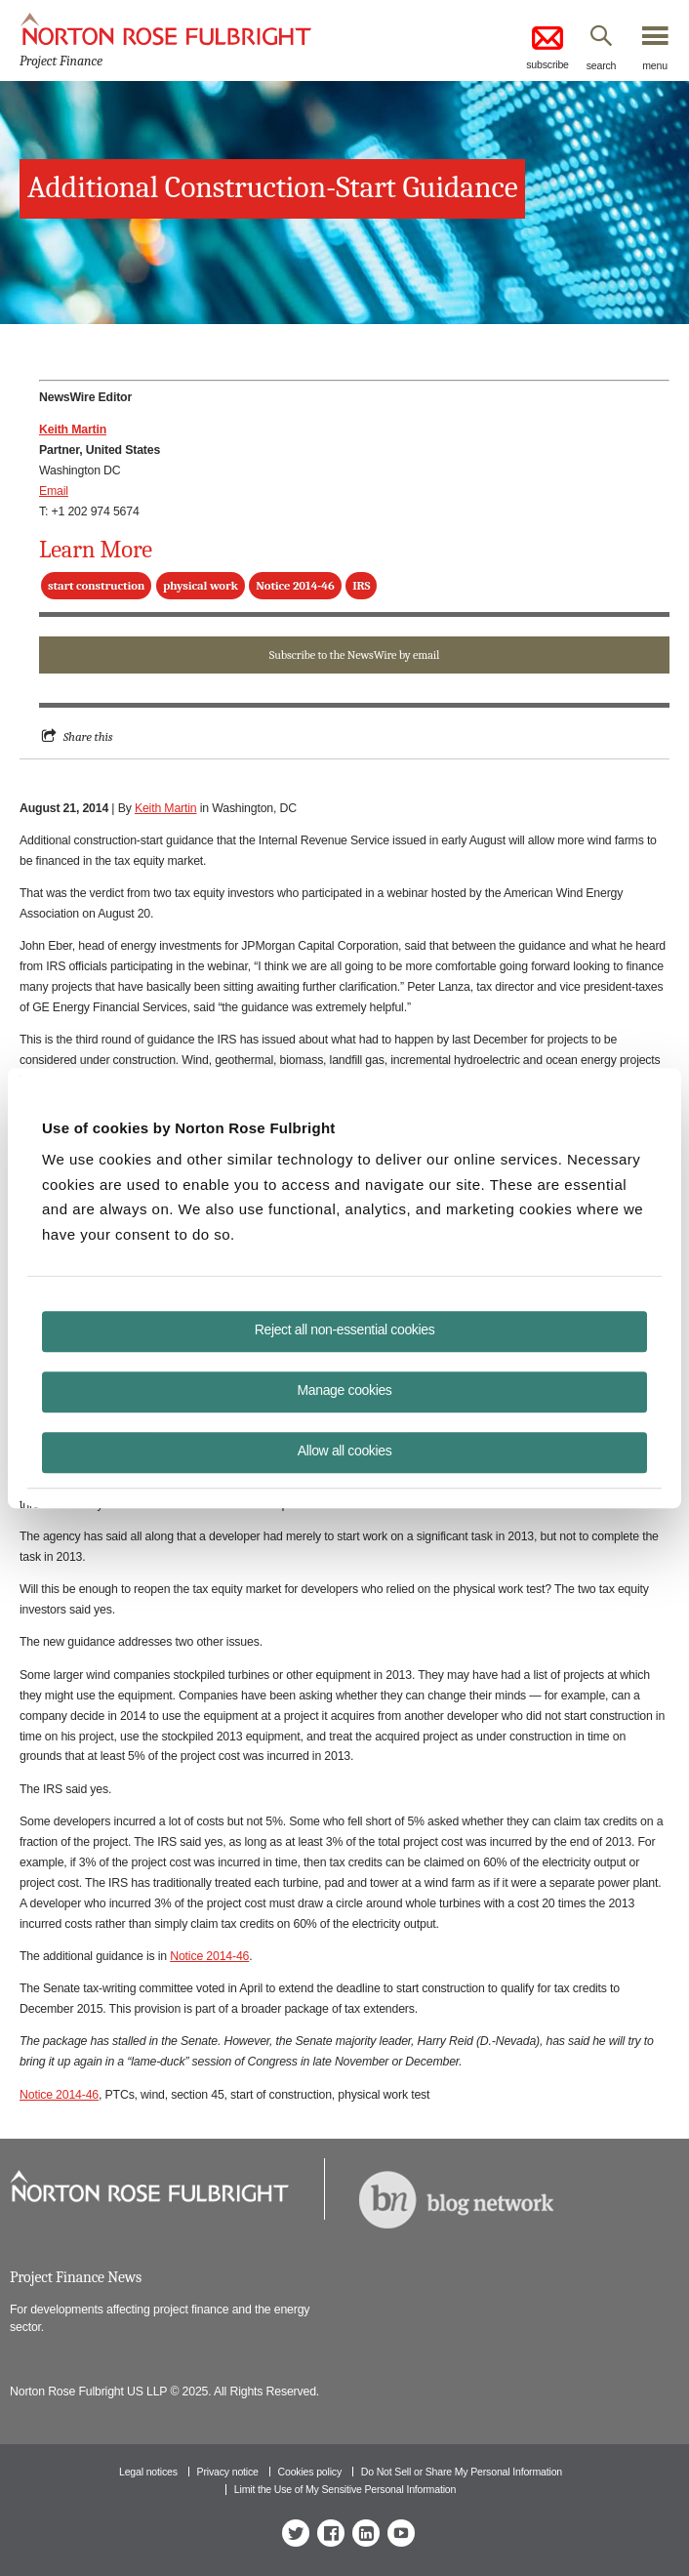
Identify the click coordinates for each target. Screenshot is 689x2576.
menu (655, 65)
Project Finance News (76, 2277)
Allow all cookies (345, 1450)
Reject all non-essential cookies (345, 1329)
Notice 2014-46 (295, 586)
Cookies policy (310, 2471)
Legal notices (148, 2471)
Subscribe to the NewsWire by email (354, 655)
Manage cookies (345, 1390)
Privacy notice (228, 2471)
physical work (200, 586)
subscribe (547, 46)
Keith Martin (166, 808)
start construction (96, 586)
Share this (88, 736)
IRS (361, 586)
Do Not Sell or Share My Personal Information (461, 2471)
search (602, 65)
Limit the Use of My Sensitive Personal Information (345, 2489)
